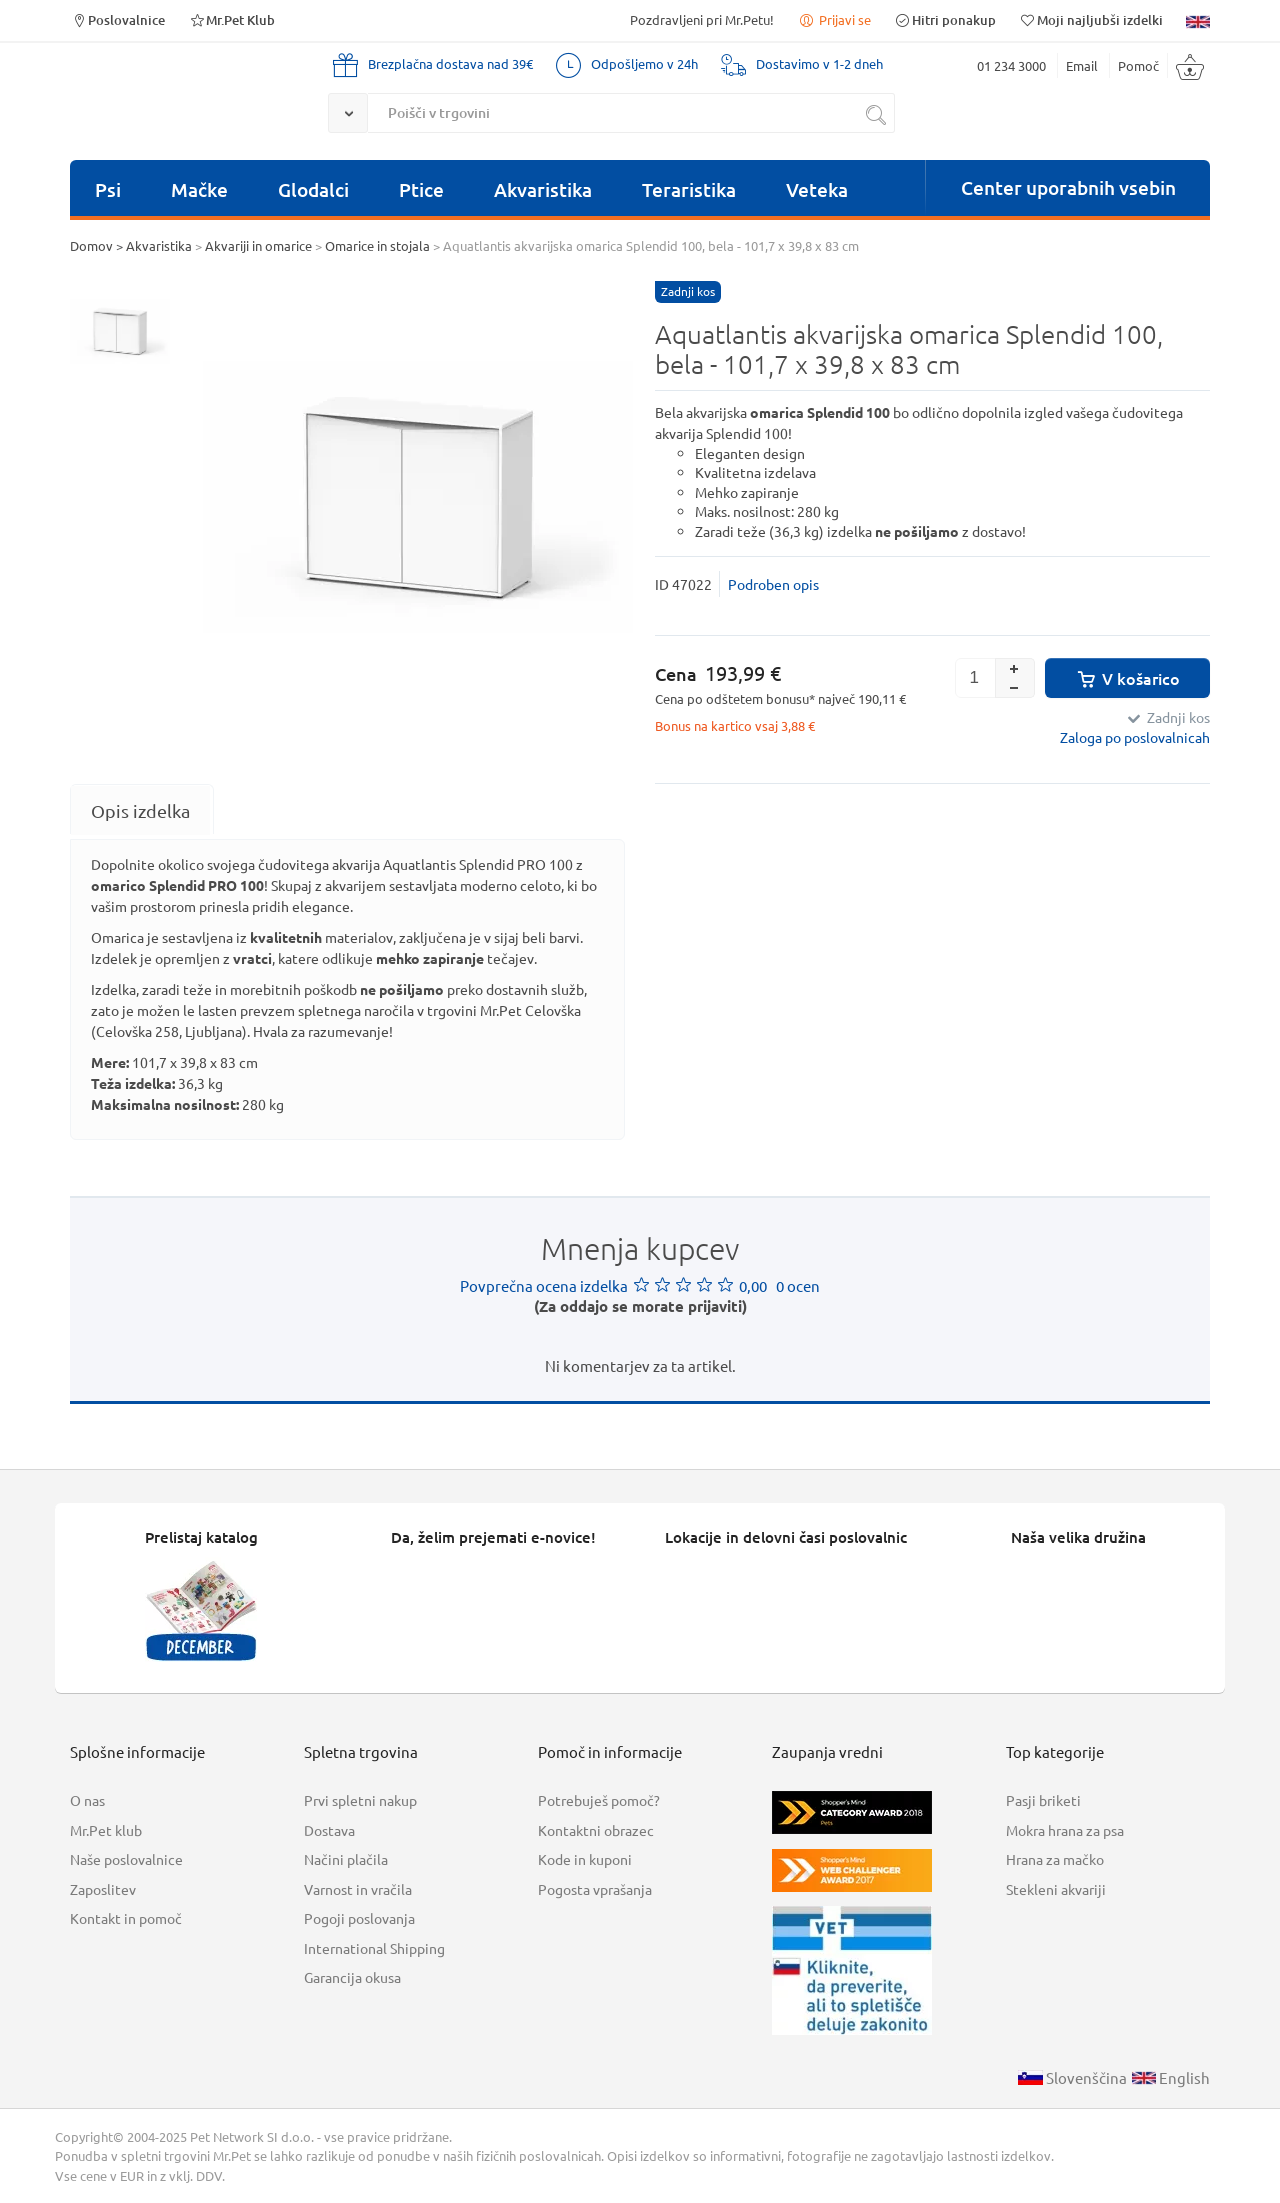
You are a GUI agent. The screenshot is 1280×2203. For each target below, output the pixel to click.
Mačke (199, 189)
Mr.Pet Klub (231, 19)
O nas (87, 1800)
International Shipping (374, 1948)
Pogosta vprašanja (595, 1889)
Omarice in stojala (377, 245)
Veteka (817, 189)
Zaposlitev (103, 1889)
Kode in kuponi (585, 1859)
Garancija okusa (352, 1977)
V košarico (1127, 678)
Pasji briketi (1043, 1800)
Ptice (421, 189)
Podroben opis (773, 584)
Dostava (329, 1830)
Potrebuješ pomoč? (599, 1800)
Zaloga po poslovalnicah (1135, 737)
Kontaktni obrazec (596, 1830)
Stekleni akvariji (1056, 1889)
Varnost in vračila (358, 1889)
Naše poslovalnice (126, 1859)
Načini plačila (346, 1859)
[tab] (140, 810)
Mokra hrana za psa (1065, 1830)
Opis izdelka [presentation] (140, 810)
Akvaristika (543, 189)
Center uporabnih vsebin (1068, 187)
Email (1082, 65)
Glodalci (313, 189)
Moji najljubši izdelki (1091, 19)
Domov (91, 245)
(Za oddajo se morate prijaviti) (640, 1306)
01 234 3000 (1011, 65)
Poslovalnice (117, 19)
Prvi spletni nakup (360, 1800)
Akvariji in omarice (258, 245)
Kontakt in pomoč (126, 1918)
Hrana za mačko (1055, 1859)
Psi (108, 189)
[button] (1015, 668)
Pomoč (1138, 65)
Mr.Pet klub (106, 1830)
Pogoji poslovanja (359, 1918)
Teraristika (689, 189)
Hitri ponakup (945, 19)
